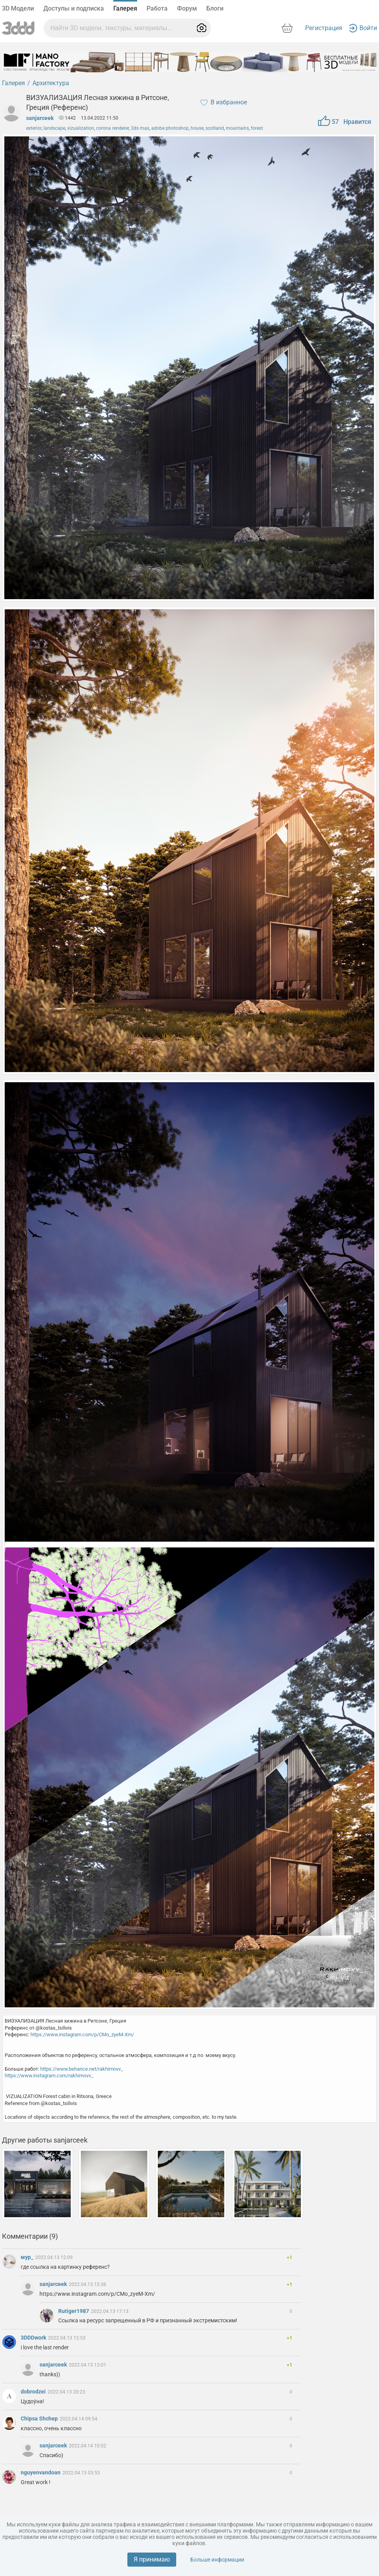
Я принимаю (152, 2559)
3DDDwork (34, 2337)
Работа (157, 8)
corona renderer (112, 128)
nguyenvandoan (41, 2472)
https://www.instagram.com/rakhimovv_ (49, 2075)
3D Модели (18, 8)
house (197, 128)
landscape (54, 128)
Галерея (125, 8)
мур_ (27, 2257)
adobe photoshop (170, 128)
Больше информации (217, 2559)
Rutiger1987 (74, 2311)
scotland (215, 128)
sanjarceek (40, 118)
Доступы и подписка (73, 8)
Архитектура (50, 83)
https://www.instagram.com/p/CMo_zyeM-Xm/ (82, 2034)
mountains (237, 128)
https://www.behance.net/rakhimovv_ (81, 2069)
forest (257, 128)
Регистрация (323, 28)
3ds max (140, 128)
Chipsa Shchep (40, 2418)
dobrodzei (34, 2391)
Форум (187, 8)
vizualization (80, 128)
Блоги (214, 8)
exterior (33, 128)
